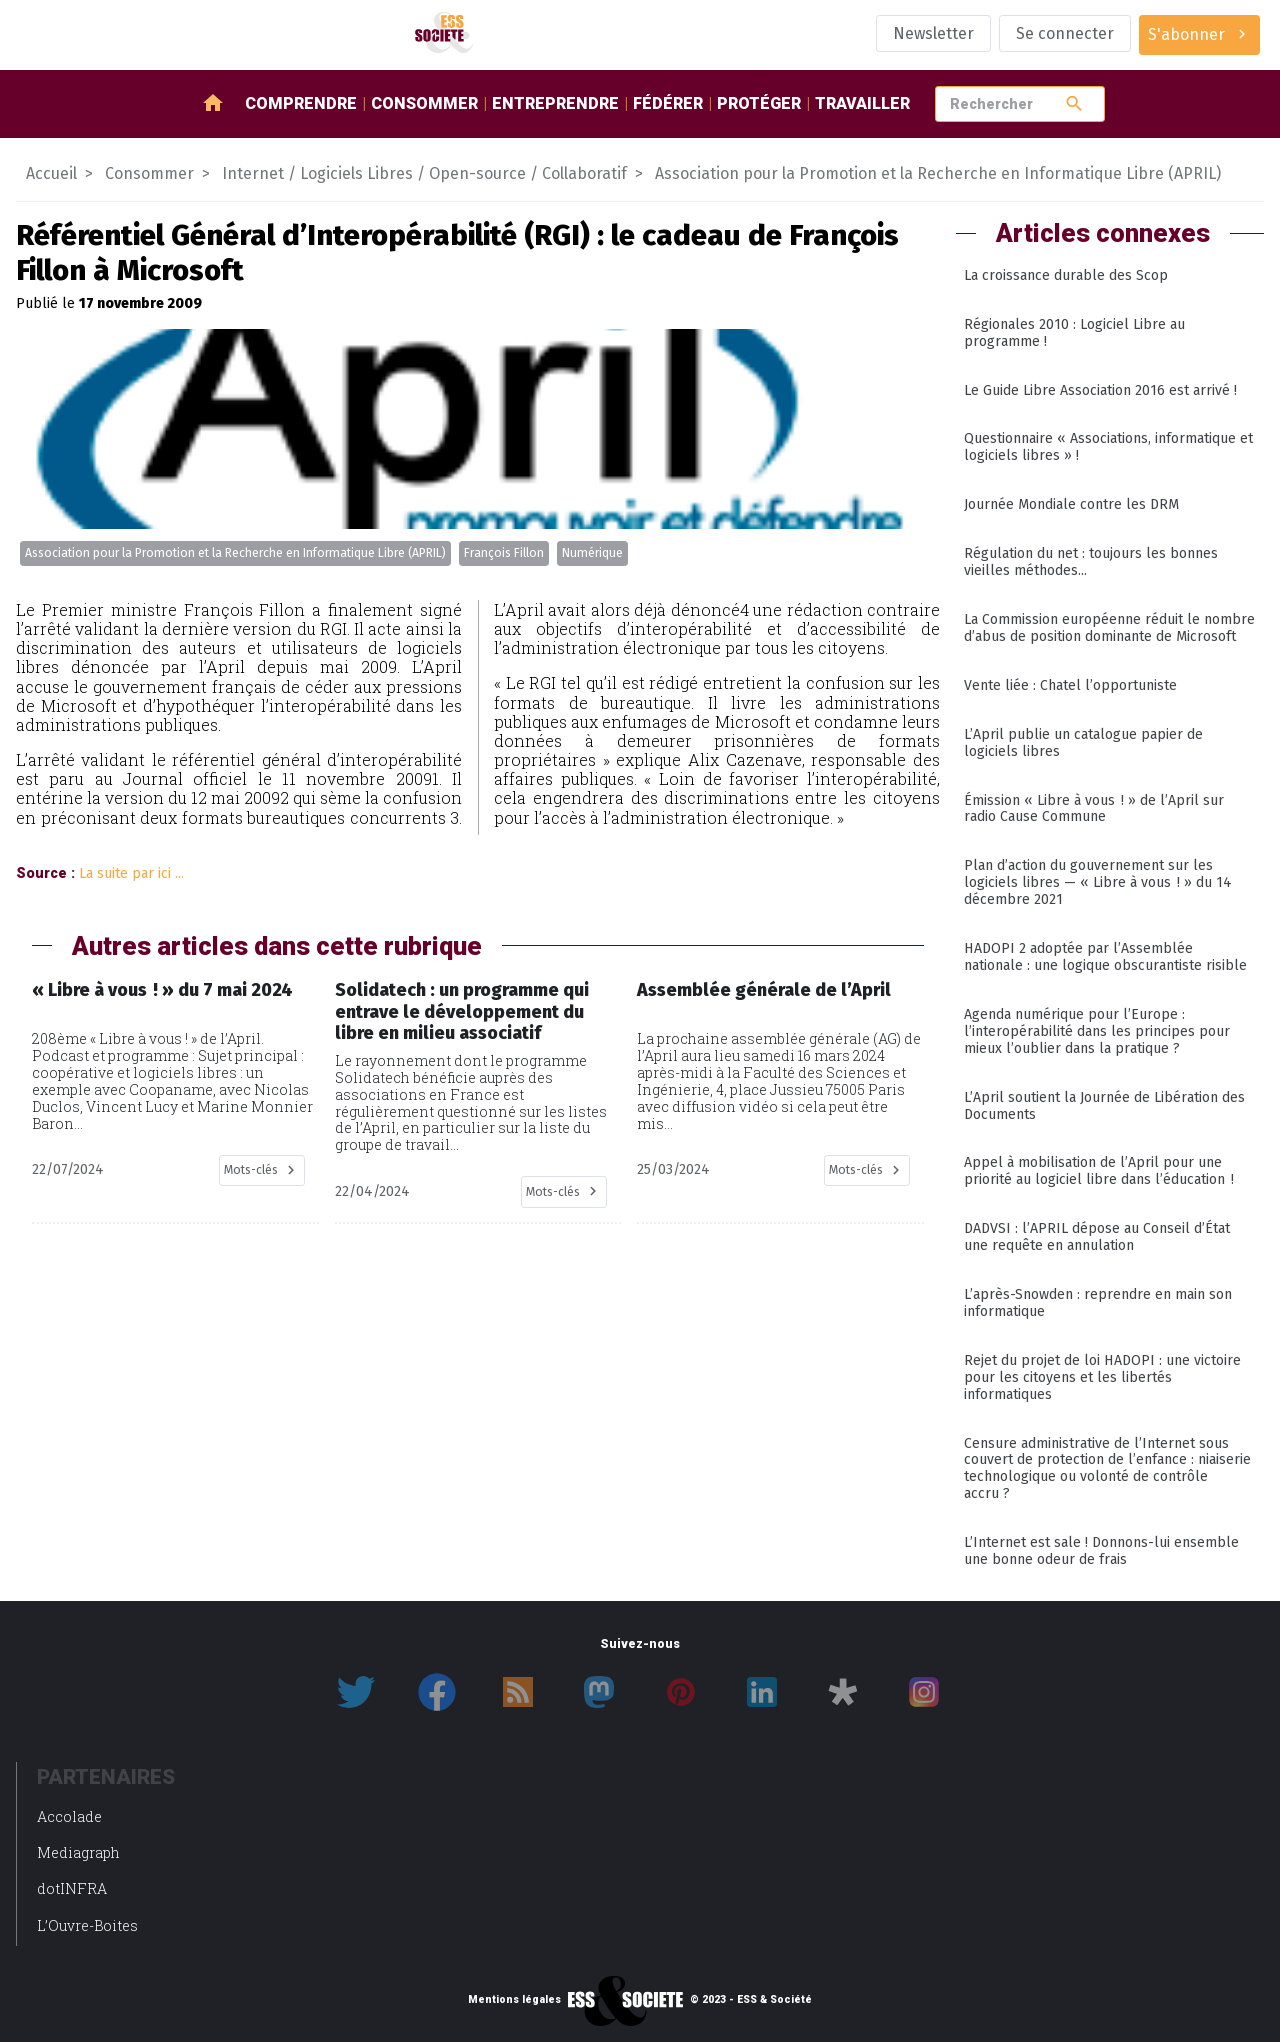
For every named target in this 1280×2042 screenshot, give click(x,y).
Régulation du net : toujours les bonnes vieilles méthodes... (1091, 562)
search (1074, 103)
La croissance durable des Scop (1066, 275)
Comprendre (301, 103)
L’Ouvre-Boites (87, 1925)
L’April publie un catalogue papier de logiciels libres (1083, 743)
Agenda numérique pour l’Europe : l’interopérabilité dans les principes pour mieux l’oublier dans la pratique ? (1097, 1031)
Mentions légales (514, 2000)
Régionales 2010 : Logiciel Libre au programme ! (1074, 333)
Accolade (69, 1816)
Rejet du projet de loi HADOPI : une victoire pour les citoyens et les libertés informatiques (1102, 1377)
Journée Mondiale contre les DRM (1071, 504)
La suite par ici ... (131, 873)
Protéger (759, 103)
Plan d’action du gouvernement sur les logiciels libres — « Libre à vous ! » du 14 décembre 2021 (1098, 882)
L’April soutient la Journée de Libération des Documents (1104, 1106)
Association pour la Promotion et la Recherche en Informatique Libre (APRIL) (235, 553)
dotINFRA (72, 1888)
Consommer (424, 103)
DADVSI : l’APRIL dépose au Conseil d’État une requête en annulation (1097, 1237)
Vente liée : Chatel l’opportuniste (1070, 685)
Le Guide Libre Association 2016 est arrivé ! (1100, 390)
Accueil (51, 173)
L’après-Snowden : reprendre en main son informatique (1098, 1303)
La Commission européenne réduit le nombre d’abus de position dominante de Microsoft (1109, 628)
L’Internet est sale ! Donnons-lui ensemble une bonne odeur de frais (1101, 1551)
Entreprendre (555, 103)
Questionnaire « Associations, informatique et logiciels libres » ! (1108, 447)
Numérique (592, 553)
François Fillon (504, 553)
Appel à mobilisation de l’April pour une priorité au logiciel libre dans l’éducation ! (1099, 1171)
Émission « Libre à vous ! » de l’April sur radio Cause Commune (1094, 809)
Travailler (862, 103)
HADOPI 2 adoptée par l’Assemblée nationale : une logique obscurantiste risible (1105, 957)
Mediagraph (78, 1852)
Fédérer (668, 103)
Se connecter (1065, 33)
